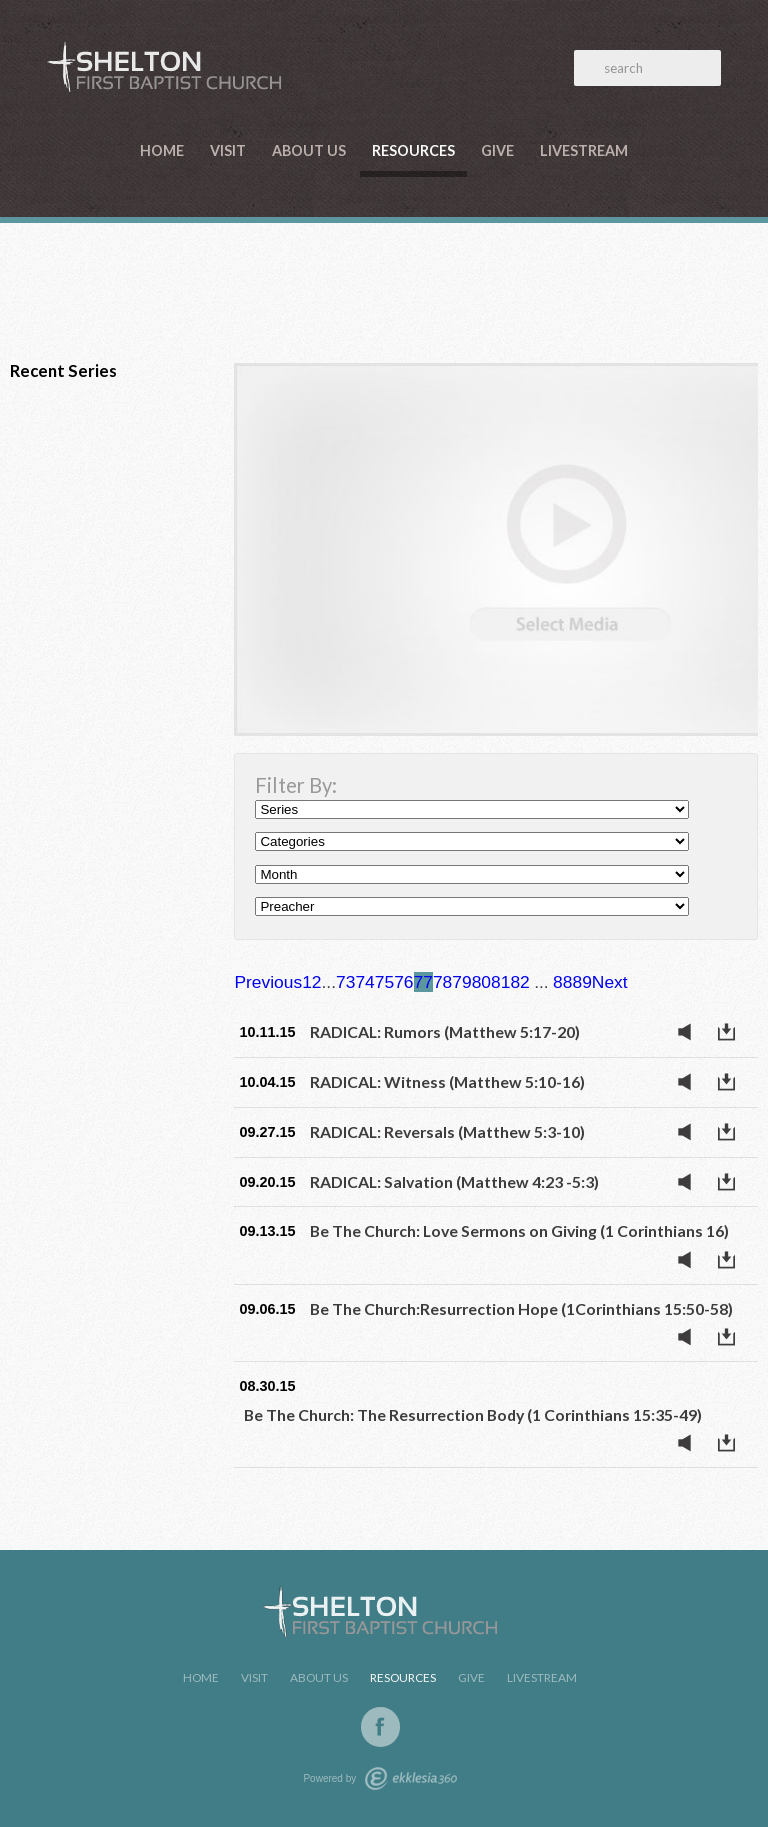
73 (345, 982)
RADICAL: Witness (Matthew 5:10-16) (447, 1081)
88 (562, 982)
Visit (228, 150)
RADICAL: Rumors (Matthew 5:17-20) (445, 1031)
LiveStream (584, 150)
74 (364, 982)
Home (162, 150)
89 (581, 982)
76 (403, 982)
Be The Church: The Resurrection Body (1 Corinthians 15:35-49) (473, 1414)
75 (384, 982)
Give (497, 150)
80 (481, 982)
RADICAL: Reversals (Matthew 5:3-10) (447, 1131)
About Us (309, 150)
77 (423, 982)
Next (610, 982)
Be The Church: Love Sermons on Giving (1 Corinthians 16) (519, 1230)
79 (461, 982)
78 (442, 982)
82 (519, 982)
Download (732, 1032)
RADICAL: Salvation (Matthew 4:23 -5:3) (454, 1181)
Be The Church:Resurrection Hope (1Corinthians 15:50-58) (521, 1308)
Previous (268, 982)
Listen (690, 1032)
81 (500, 982)
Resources (413, 150)
